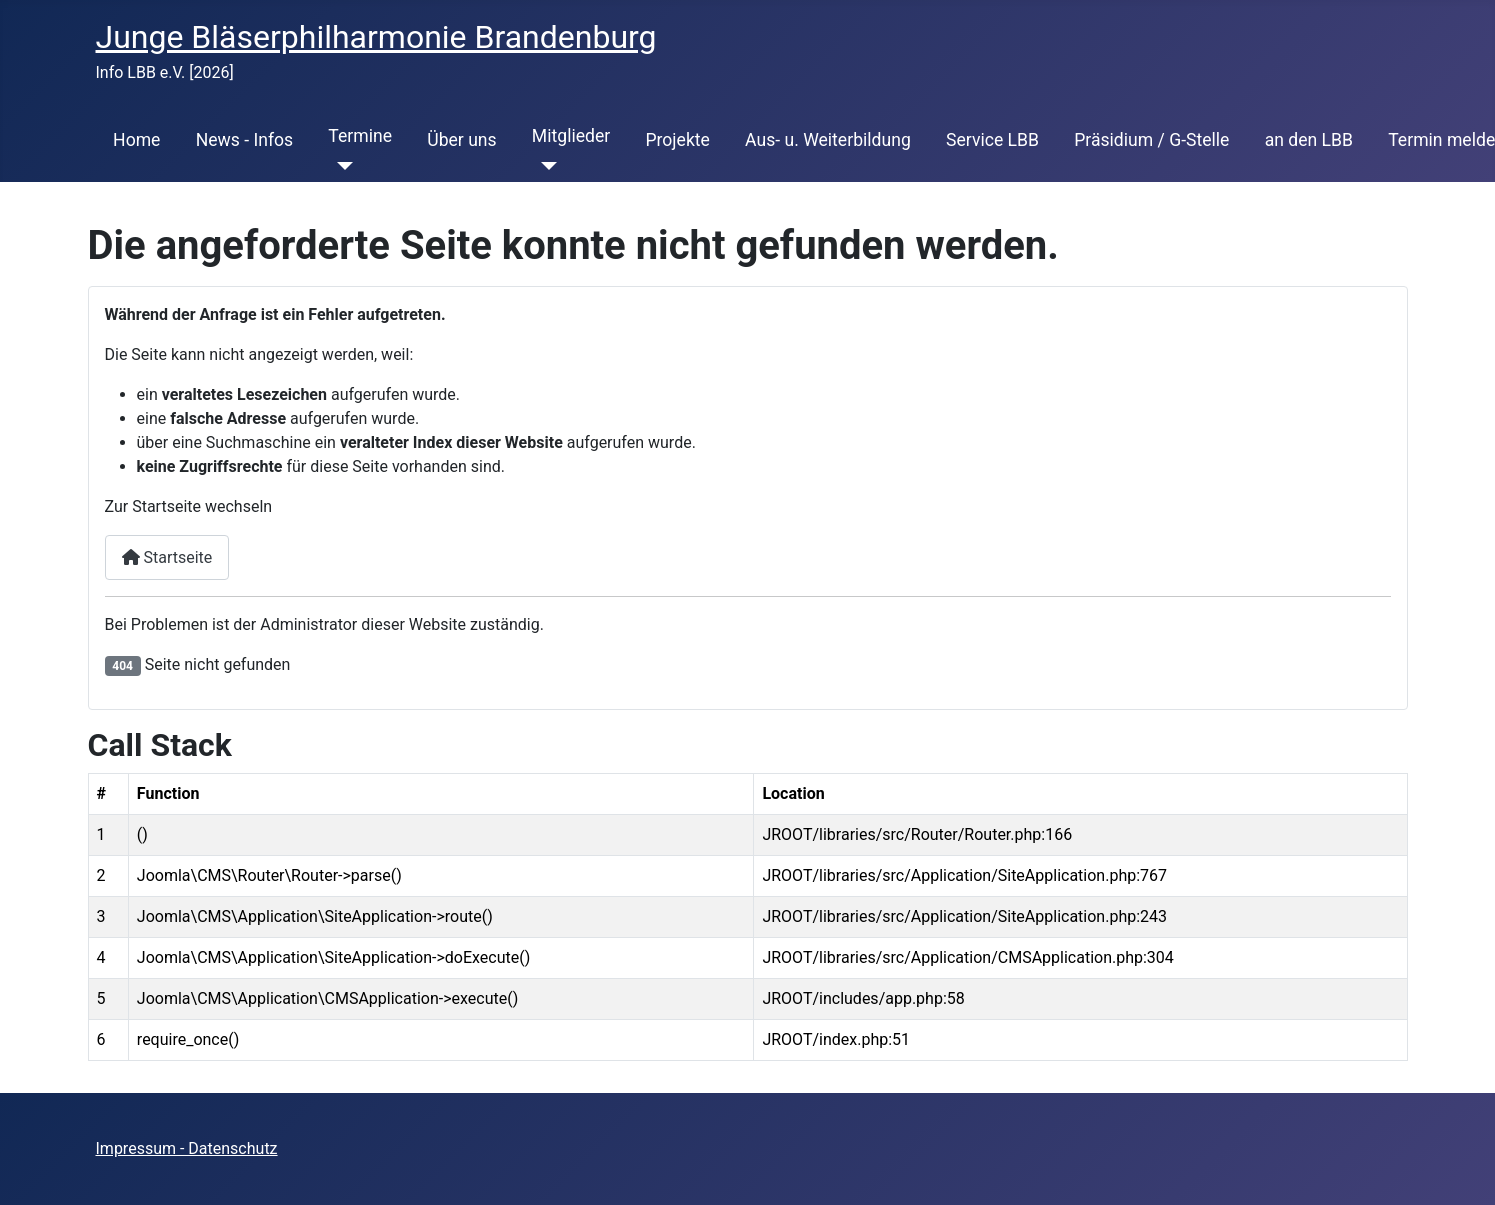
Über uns (461, 140)
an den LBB (1309, 140)
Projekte (677, 140)
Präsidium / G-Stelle (1151, 140)
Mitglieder (571, 136)
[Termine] (340, 166)
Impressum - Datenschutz (187, 1148)
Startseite (167, 557)
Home (136, 140)
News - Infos (245, 140)
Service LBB (992, 140)
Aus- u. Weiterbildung (828, 140)
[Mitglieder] (544, 166)
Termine (360, 136)
